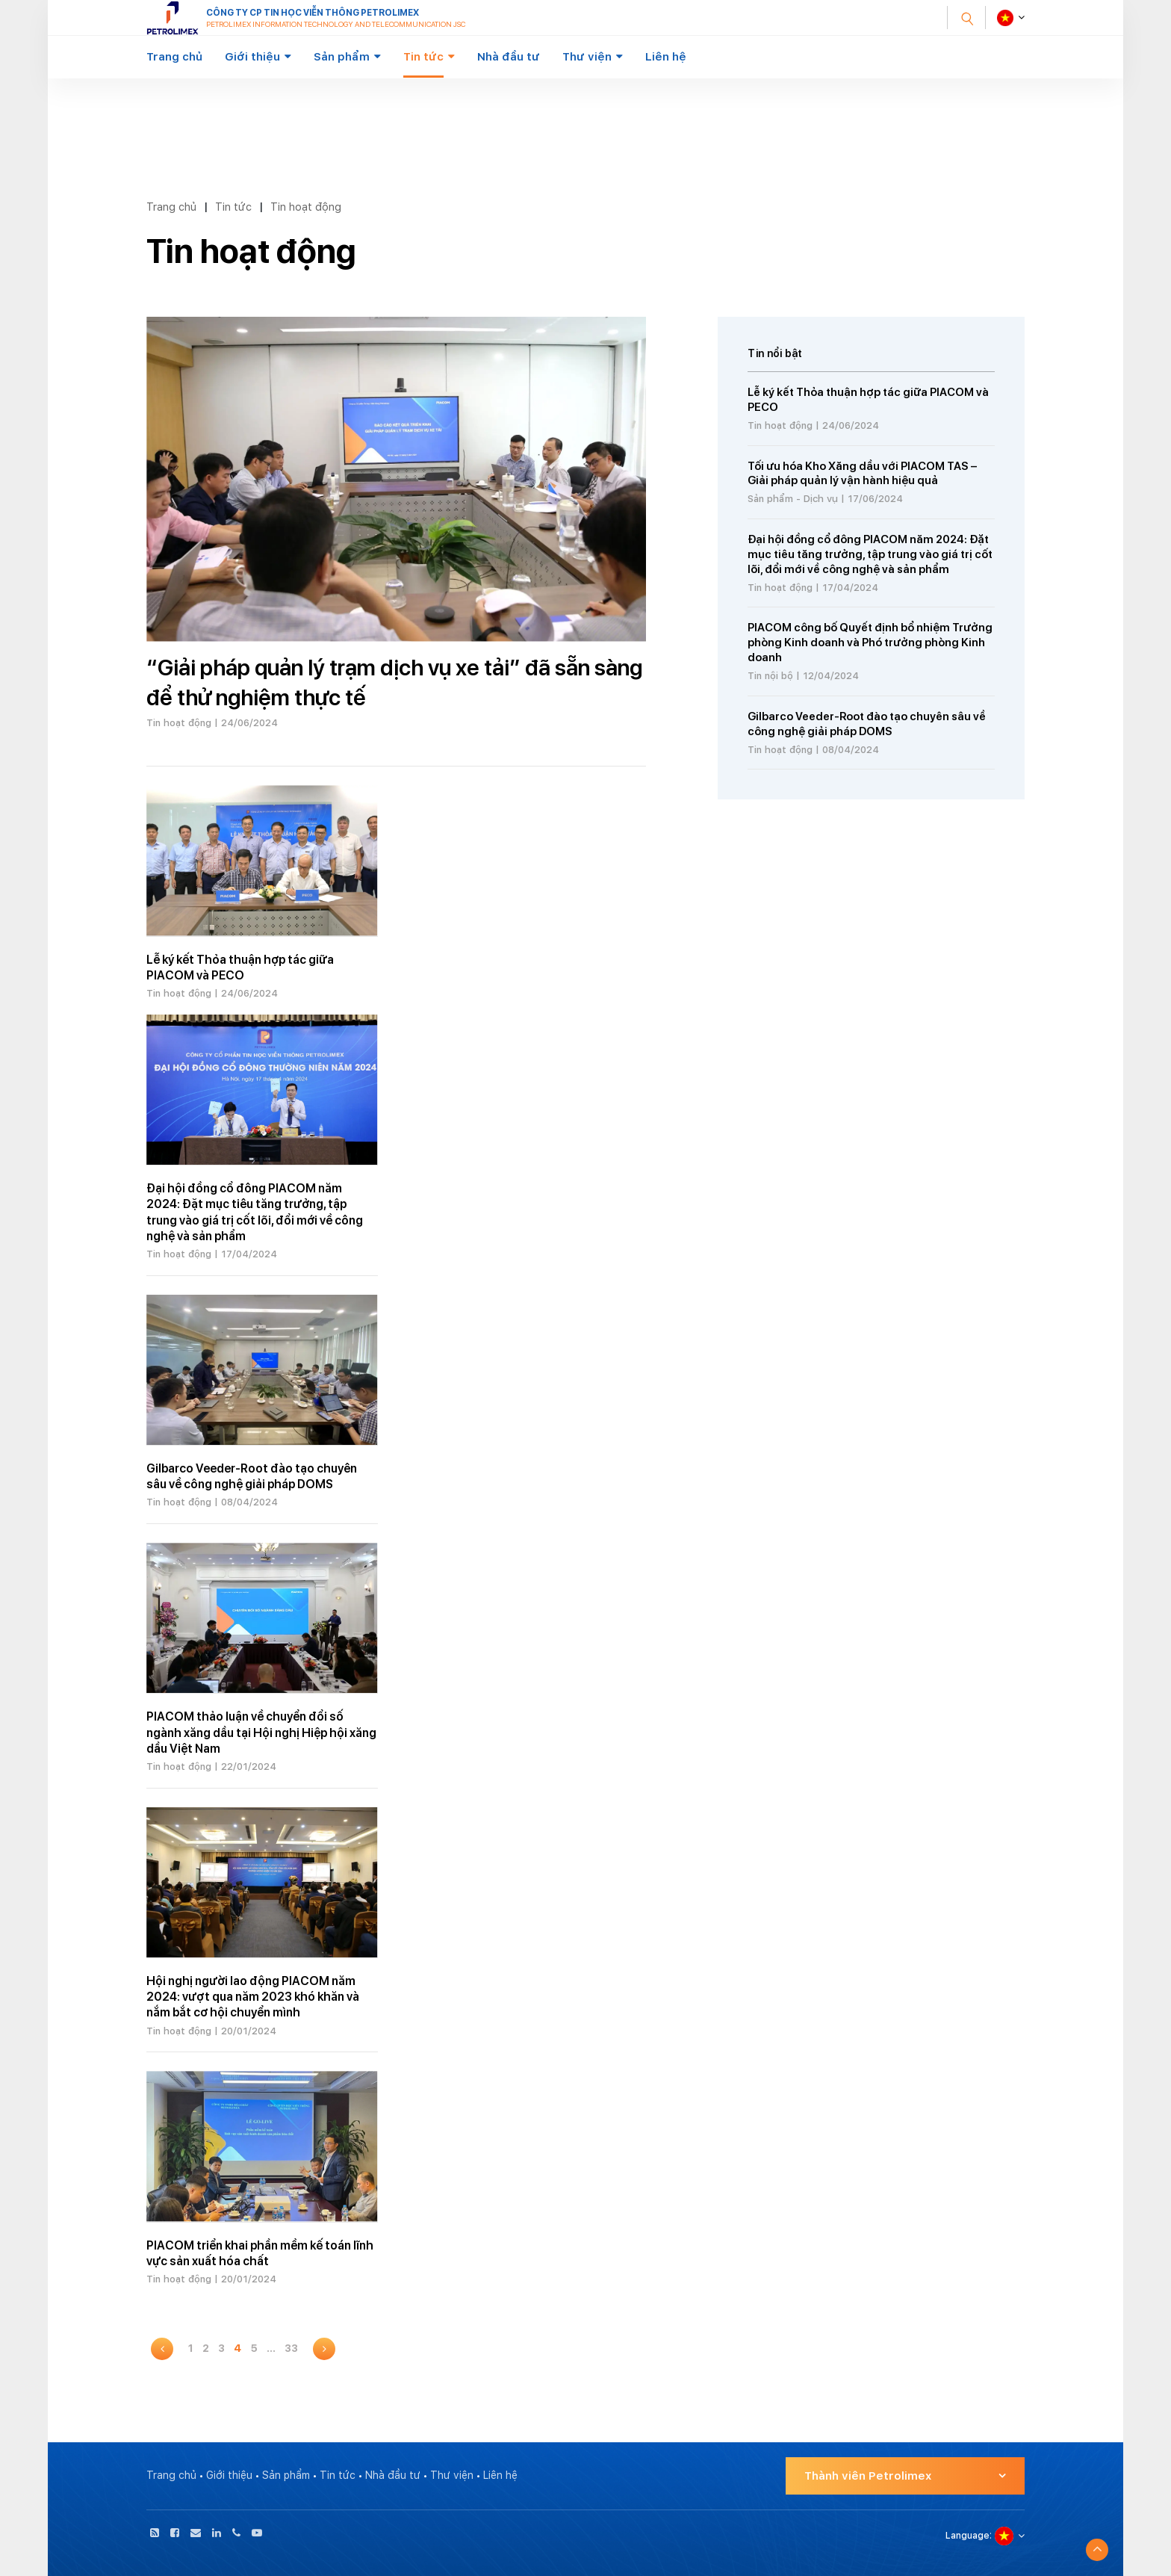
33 (291, 2348)
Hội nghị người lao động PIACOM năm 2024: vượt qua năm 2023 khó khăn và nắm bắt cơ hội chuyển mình (252, 1997)
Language (967, 2535)
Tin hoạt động (305, 206)
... (271, 2348)
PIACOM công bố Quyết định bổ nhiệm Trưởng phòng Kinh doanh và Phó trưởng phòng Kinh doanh (870, 642)
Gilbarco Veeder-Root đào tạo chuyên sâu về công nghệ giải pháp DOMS (867, 724)
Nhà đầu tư (508, 57)
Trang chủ (174, 57)
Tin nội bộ (770, 675)
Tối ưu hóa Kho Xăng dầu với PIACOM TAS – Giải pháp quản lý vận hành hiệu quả (862, 473)
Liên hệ (665, 57)
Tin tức (423, 57)
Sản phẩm (342, 57)
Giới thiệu (252, 57)
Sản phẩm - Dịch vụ (793, 498)
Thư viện (587, 57)
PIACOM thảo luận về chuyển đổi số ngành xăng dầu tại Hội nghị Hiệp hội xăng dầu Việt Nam (261, 1732)
